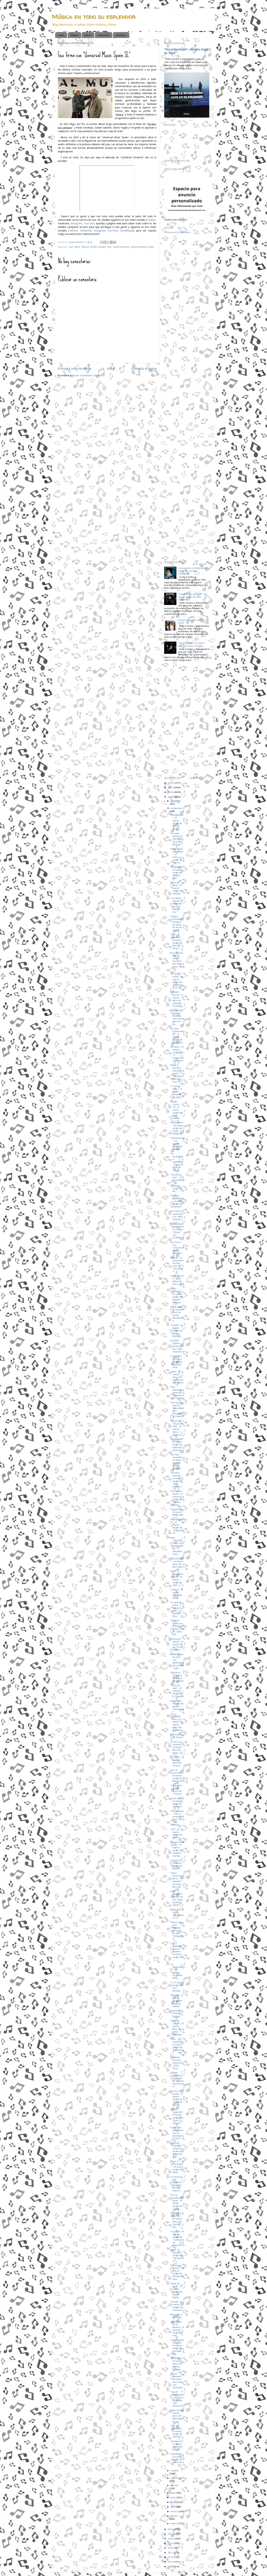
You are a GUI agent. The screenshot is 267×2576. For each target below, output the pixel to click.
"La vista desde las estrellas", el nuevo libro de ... (176, 839)
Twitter (151, 219)
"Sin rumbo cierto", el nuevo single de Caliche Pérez (176, 1498)
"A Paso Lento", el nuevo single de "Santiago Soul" (176, 980)
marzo (174, 2511)
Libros (87, 35)
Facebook (85, 230)
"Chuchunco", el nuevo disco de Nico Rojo (177, 1562)
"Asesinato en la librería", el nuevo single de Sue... (177, 2328)
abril (173, 2506)
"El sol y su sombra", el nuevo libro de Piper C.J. (176, 1747)
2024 (171, 792)
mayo (173, 2502)
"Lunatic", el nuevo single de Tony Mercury (176, 1330)
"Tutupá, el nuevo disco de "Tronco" (176, 1789)
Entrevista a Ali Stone (176, 1736)
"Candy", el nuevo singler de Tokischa (176, 2306)
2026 (171, 782)
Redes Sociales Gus (101, 246)
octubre (174, 2470)
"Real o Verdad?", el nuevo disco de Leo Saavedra (176, 2380)
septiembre (176, 2478)
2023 (171, 796)
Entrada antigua (143, 368)
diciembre (175, 800)
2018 (171, 2547)
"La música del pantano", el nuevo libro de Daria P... (176, 2183)
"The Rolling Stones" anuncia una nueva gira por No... (177, 1017)
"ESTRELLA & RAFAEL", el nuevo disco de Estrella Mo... (177, 2220)
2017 (171, 2552)
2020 (171, 2538)
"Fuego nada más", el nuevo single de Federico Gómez (177, 1848)
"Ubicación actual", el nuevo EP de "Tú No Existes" (176, 1644)
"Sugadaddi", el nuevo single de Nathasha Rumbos (177, 1445)
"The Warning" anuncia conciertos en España (177, 1392)
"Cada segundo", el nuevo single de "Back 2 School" (177, 2116)
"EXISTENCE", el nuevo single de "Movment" (177, 2459)
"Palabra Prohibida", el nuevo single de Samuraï (177, 1201)
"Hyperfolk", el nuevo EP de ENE (176, 1512)
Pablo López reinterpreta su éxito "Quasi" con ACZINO (177, 1230)
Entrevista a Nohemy (176, 2316)
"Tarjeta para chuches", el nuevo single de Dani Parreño (192, 597)
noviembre (176, 808)
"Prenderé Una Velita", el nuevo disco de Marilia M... (177, 1723)
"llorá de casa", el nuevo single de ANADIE (176, 888)
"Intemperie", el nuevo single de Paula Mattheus (177, 1128)
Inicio (61, 35)
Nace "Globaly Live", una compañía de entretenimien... (176, 1546)
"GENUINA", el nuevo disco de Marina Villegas (176, 2364)
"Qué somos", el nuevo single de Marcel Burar (176, 941)
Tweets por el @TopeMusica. (177, 232)
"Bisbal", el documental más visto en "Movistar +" (176, 1264)
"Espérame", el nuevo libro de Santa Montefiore (177, 1313)
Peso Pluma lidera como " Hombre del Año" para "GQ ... (176, 961)
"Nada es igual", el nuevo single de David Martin (176, 2290)
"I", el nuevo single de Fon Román (176, 1986)
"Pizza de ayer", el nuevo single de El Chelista (176, 1691)
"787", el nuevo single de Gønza (176, 1833)
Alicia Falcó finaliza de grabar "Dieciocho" (177, 1706)
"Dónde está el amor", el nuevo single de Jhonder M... (177, 2346)
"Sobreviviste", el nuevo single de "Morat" (177, 1143)
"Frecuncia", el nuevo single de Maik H (176, 1864)
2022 (171, 2529)
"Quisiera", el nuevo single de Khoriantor (177, 1676)
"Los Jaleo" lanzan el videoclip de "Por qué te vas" (176, 905)
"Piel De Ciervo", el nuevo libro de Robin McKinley (177, 2027)
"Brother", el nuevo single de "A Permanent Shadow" (177, 1053)
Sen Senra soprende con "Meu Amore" (176, 1215)
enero (174, 2523)
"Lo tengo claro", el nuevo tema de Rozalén (176, 1092)
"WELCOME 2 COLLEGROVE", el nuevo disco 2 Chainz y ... (177, 1427)
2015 (171, 2561)
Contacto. (121, 35)
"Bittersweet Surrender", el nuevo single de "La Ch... (176, 855)
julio (173, 2492)
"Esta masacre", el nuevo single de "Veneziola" (177, 2045)
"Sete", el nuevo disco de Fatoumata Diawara (176, 1377)
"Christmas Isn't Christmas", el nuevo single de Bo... (176, 1183)
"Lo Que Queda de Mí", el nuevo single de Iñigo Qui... (177, 1035)
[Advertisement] (186, 290)
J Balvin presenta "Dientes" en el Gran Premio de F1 (177, 2079)
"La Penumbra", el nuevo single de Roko (177, 1971)
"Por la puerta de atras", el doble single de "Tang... (176, 2201)
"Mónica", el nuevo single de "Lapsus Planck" (176, 2001)
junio (173, 2497)
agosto (174, 2485)
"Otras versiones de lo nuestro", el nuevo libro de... (176, 1879)
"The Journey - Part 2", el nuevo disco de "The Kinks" (177, 1818)
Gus (71, 246)
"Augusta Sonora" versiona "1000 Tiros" (176, 2063)
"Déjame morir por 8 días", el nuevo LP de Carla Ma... (176, 1627)
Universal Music (121, 246)
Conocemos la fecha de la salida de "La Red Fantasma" (192, 571)
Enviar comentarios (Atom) (87, 375)
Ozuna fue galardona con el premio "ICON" (177, 2133)
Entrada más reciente (74, 368)
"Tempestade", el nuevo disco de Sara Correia (191, 644)
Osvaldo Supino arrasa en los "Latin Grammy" (176, 1346)
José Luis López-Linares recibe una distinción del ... (177, 2149)
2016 (171, 2557)
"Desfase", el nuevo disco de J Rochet (176, 2445)
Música (74, 35)
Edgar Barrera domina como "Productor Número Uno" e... (177, 1073)
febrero (174, 2515)
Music (77, 246)
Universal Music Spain (142, 246)
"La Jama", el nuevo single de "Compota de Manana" (177, 2238)
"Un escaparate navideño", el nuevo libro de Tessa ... (177, 1162)
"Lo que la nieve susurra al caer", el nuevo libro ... (176, 1609)
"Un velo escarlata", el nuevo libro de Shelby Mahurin (177, 1461)
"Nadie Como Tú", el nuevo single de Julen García (176, 1110)
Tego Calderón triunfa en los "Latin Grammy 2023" (176, 1898)
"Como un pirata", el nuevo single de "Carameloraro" (176, 2097)
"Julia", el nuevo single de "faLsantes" (177, 2255)
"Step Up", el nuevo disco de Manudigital (177, 2416)
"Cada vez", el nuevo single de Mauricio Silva (176, 1361)
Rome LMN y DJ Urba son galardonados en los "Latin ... (177, 1661)
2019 (171, 2543)
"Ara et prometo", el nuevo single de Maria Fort (177, 1776)
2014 (171, 2566)
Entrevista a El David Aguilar (176, 2013)
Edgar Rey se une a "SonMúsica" (177, 1913)
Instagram (76, 223)
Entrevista (103, 35)
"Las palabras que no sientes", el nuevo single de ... (176, 1951)
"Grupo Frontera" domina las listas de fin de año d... (176, 923)
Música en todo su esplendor (94, 16)
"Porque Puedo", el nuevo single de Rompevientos (177, 2272)
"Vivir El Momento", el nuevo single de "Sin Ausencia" (177, 2398)
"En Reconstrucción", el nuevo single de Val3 (176, 1578)
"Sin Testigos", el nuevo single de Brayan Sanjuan (176, 1295)
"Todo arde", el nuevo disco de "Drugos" (177, 1802)
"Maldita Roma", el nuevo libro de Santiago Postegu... (176, 998)
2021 (171, 2533)
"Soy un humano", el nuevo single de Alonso (176, 2431)
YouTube (89, 223)
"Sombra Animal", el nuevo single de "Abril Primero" (176, 1479)
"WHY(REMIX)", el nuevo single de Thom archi (176, 821)
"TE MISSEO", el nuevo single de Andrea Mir (177, 873)
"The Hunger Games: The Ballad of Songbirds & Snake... (177, 1409)
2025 (171, 787)
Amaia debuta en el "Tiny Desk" (191, 621)
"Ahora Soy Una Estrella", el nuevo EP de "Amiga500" (176, 1930)
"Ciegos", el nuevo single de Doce (176, 1593)
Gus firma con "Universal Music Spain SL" (176, 1248)
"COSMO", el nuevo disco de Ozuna (177, 1761)
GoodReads (127, 230)
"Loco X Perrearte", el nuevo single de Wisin (177, 2167)
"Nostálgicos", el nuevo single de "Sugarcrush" (176, 1526)
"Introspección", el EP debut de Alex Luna (177, 1280)
